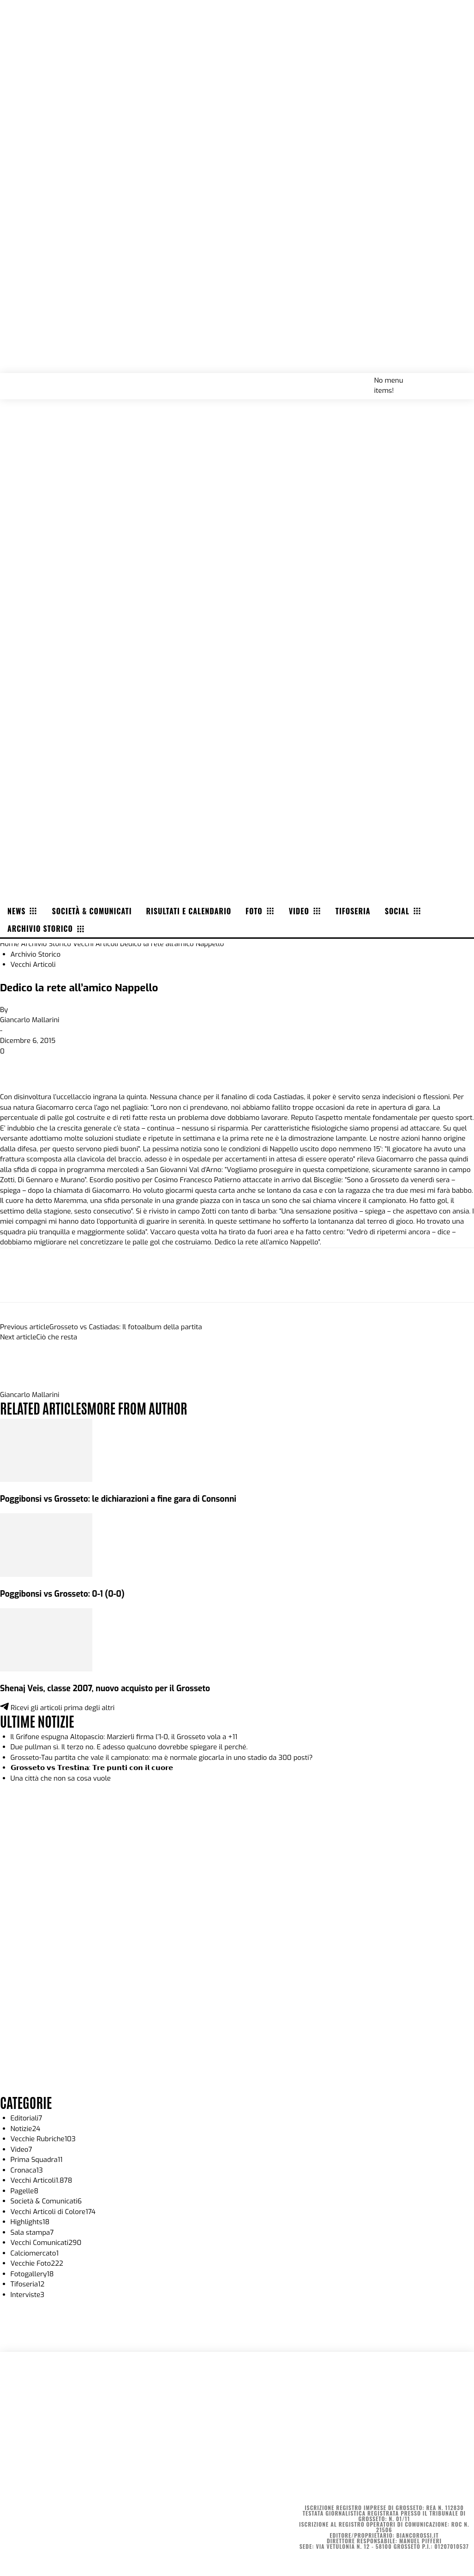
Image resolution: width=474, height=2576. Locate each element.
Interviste (28, 2294)
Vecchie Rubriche (43, 2139)
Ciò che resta (57, 1337)
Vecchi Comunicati (46, 2242)
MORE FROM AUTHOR (137, 1407)
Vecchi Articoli (95, 943)
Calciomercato (35, 2253)
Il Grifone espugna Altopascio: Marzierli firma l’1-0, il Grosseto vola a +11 (124, 1736)
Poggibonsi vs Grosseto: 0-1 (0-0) (62, 1593)
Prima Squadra (37, 2159)
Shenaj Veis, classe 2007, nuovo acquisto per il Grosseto (105, 1688)
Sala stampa (32, 2232)
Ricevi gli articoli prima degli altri (57, 1707)
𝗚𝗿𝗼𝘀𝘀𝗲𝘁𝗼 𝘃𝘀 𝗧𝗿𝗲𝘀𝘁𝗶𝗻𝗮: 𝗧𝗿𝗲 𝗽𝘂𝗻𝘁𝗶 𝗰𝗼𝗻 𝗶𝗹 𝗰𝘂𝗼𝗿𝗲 (92, 1767)
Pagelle (25, 2191)
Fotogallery (32, 2274)
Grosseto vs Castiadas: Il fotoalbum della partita (125, 1327)
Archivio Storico (46, 943)
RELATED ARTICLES (43, 1407)
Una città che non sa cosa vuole (61, 1778)
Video (21, 2149)
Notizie (26, 2128)
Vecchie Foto (37, 2263)
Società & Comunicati (46, 2201)
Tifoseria (28, 2284)
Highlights (30, 2222)
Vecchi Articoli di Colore (53, 2211)
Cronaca (27, 2170)
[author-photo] (22, 1384)
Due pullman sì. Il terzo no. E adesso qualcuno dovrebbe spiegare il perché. (129, 1747)
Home (9, 943)
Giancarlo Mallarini (30, 1019)
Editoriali (26, 2118)
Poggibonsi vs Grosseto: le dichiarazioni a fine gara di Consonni (118, 1498)
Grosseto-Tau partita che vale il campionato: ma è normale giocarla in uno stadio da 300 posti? (162, 1757)
